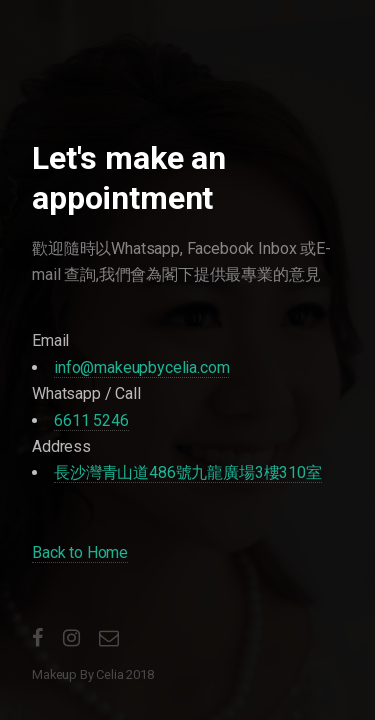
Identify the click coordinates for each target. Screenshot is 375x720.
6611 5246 (91, 420)
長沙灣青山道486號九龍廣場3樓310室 (188, 472)
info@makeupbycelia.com (141, 367)
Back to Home (80, 552)
